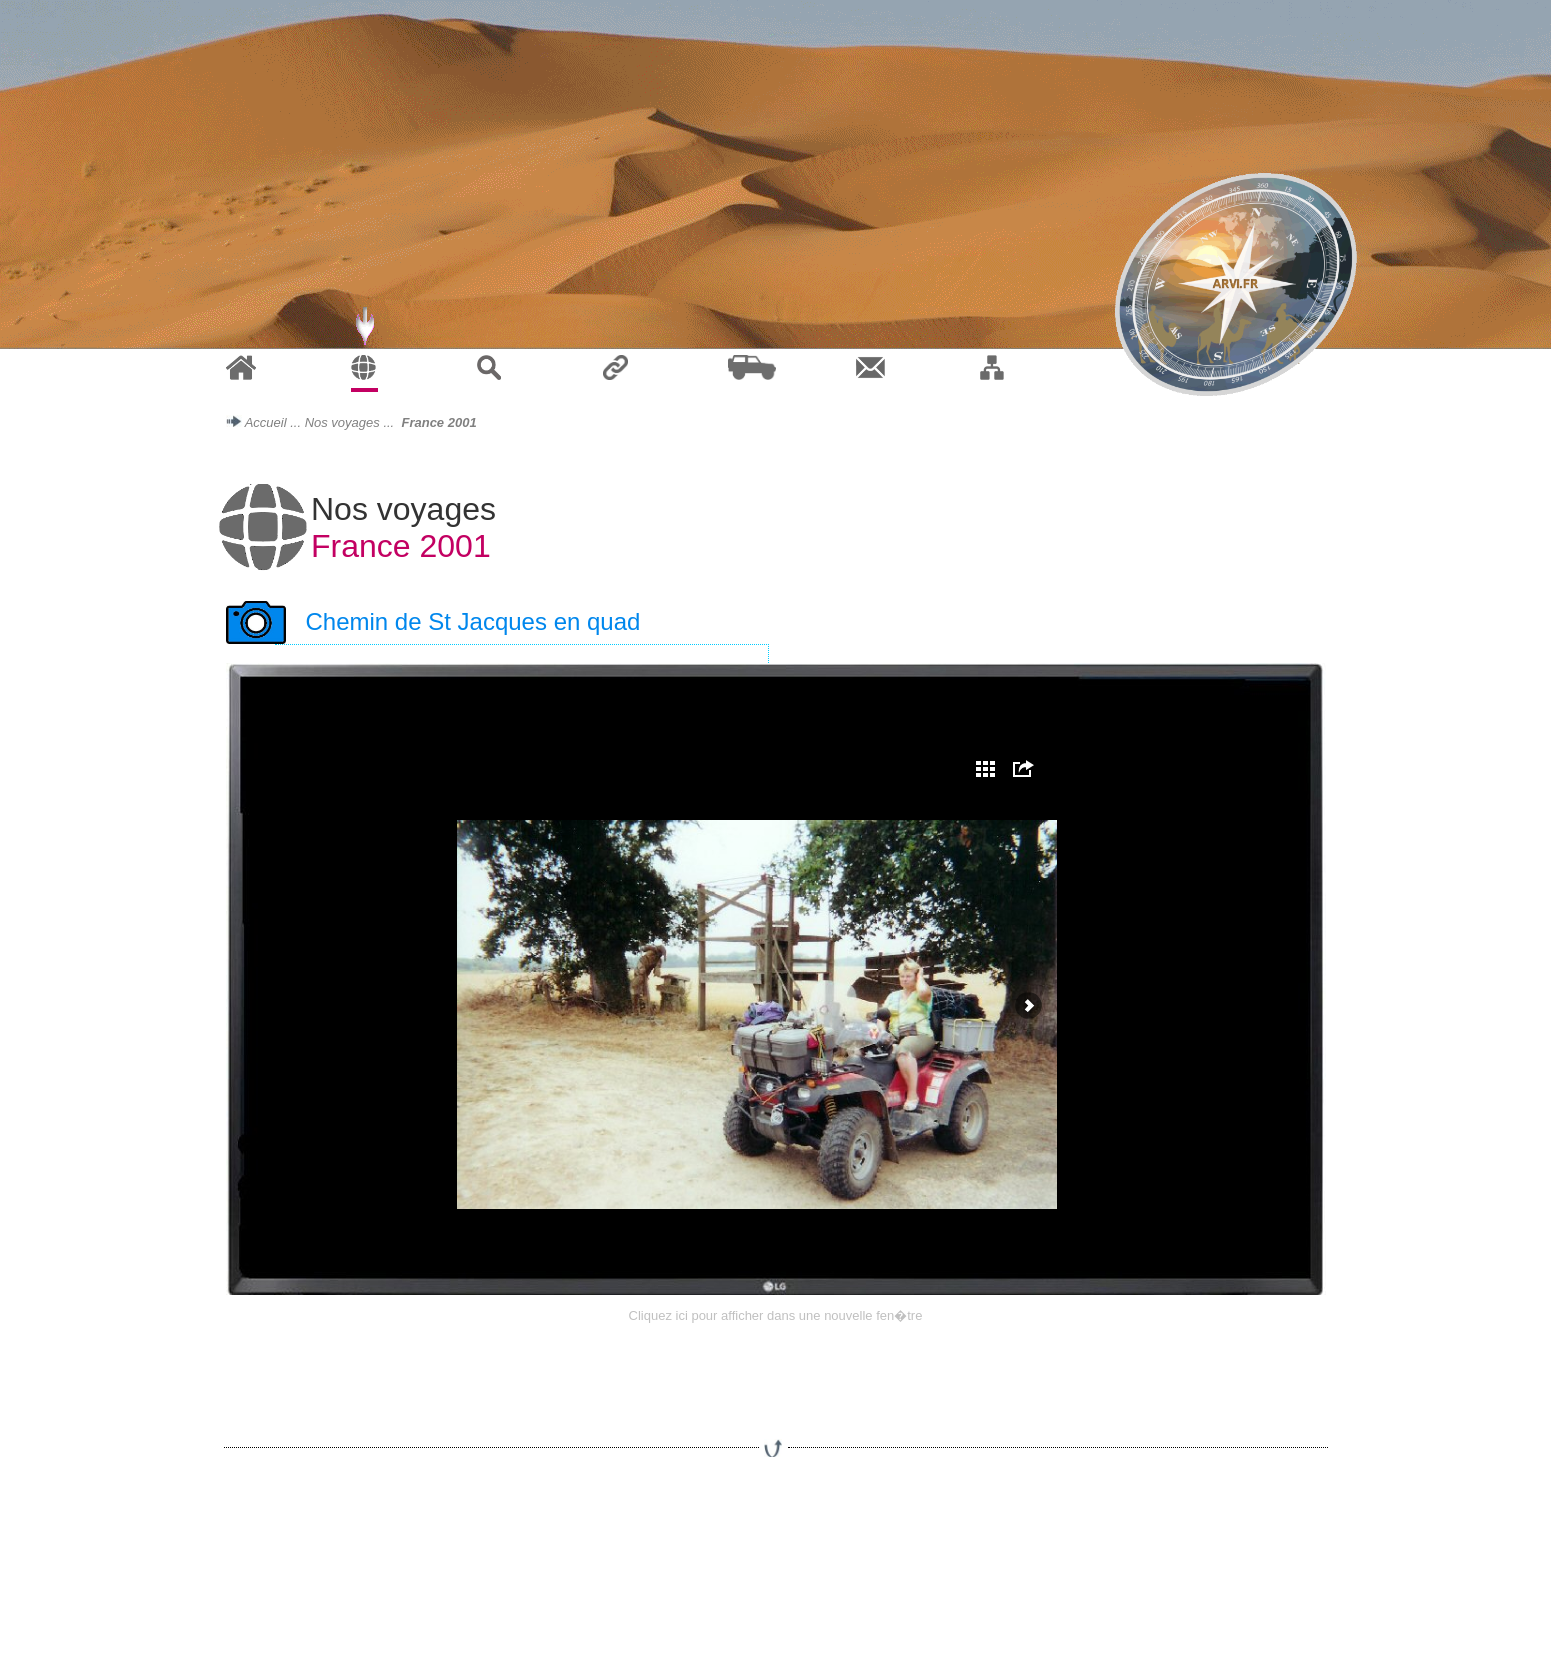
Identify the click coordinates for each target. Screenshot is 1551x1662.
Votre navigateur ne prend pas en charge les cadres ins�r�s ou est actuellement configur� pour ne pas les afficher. (776, 979)
